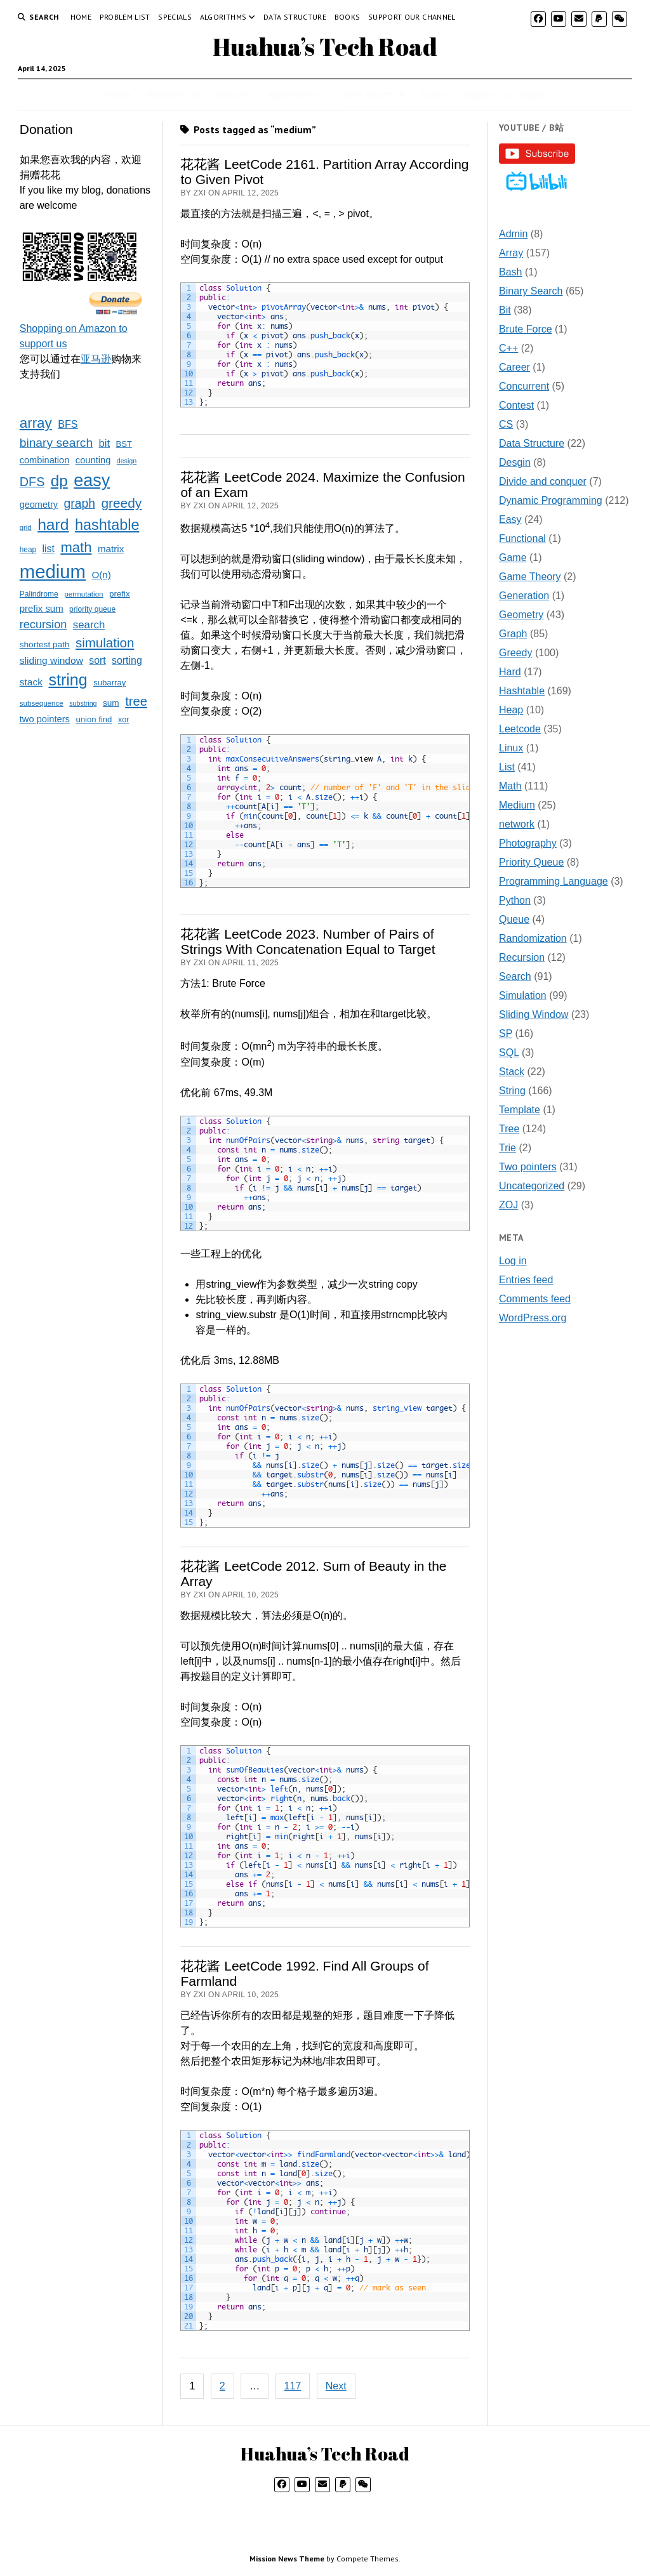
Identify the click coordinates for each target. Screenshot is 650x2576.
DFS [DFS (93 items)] (32, 482)
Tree (509, 1128)
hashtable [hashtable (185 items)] (107, 525)
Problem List (125, 17)
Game (513, 557)
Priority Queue (531, 862)
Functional (522, 538)
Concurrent (524, 386)
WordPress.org (532, 1317)
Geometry (521, 614)
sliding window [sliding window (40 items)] (51, 660)
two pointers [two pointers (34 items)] (45, 719)
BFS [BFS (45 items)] (67, 424)
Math (510, 786)
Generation (524, 595)
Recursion (522, 957)
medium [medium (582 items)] (53, 571)
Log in (513, 1260)
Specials (175, 17)
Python (515, 900)
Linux (511, 748)
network (516, 824)
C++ (508, 348)
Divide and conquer (543, 481)
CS (506, 424)
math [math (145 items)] (75, 547)
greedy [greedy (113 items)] (121, 503)
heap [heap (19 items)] (28, 549)
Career (514, 367)
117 (293, 2386)
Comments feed (535, 1298)
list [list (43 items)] (49, 548)
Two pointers (528, 1166)
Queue (514, 919)
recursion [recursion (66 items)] (43, 624)
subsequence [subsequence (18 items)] (41, 703)
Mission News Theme (286, 2558)
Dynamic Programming (550, 500)
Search (515, 976)
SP (505, 1033)
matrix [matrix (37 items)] (111, 548)
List (507, 767)
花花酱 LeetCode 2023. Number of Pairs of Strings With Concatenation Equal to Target (307, 941)
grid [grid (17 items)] (26, 527)
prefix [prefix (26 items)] (119, 593)
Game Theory (530, 576)
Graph (513, 633)
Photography (528, 843)
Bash (510, 272)
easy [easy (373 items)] (92, 480)
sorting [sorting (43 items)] (127, 660)
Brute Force (525, 329)
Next (336, 2386)
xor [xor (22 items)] (123, 719)
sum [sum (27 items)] (111, 703)
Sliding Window (533, 1014)
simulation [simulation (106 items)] (105, 642)
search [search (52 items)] (89, 625)
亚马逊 (96, 358)
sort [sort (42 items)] (97, 660)
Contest (516, 405)
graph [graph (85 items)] (79, 503)
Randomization (533, 938)
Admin (513, 233)
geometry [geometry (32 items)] (39, 504)
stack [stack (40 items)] (31, 682)
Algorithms (223, 17)
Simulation (523, 995)
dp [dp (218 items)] (59, 480)
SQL (509, 1052)
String (512, 1090)
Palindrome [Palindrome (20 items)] (39, 594)
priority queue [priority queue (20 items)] (92, 609)
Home (80, 17)
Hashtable (522, 690)
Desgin (515, 462)
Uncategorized (531, 1185)
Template (519, 1109)
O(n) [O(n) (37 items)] (100, 574)
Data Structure (294, 17)
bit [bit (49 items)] (104, 443)
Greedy (515, 652)
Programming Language (553, 881)
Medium (517, 805)
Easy (510, 519)
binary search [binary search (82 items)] (56, 442)
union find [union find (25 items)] (94, 719)
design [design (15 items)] (126, 461)
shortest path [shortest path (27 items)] (45, 644)
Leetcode (520, 728)
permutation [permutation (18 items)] (83, 594)
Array (511, 253)
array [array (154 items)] (36, 423)
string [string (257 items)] (67, 680)
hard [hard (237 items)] (53, 524)
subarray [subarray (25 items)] (109, 682)
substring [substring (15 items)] (82, 703)
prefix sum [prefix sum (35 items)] (41, 608)
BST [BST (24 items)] (124, 444)
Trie (507, 1147)
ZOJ (508, 1204)
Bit (505, 310)
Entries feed (526, 1279)
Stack (511, 1071)
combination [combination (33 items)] (45, 460)
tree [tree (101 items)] (136, 701)
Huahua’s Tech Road (325, 46)
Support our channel (412, 17)
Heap (511, 709)
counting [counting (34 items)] (93, 460)
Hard (510, 671)
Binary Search (531, 291)
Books (348, 17)
